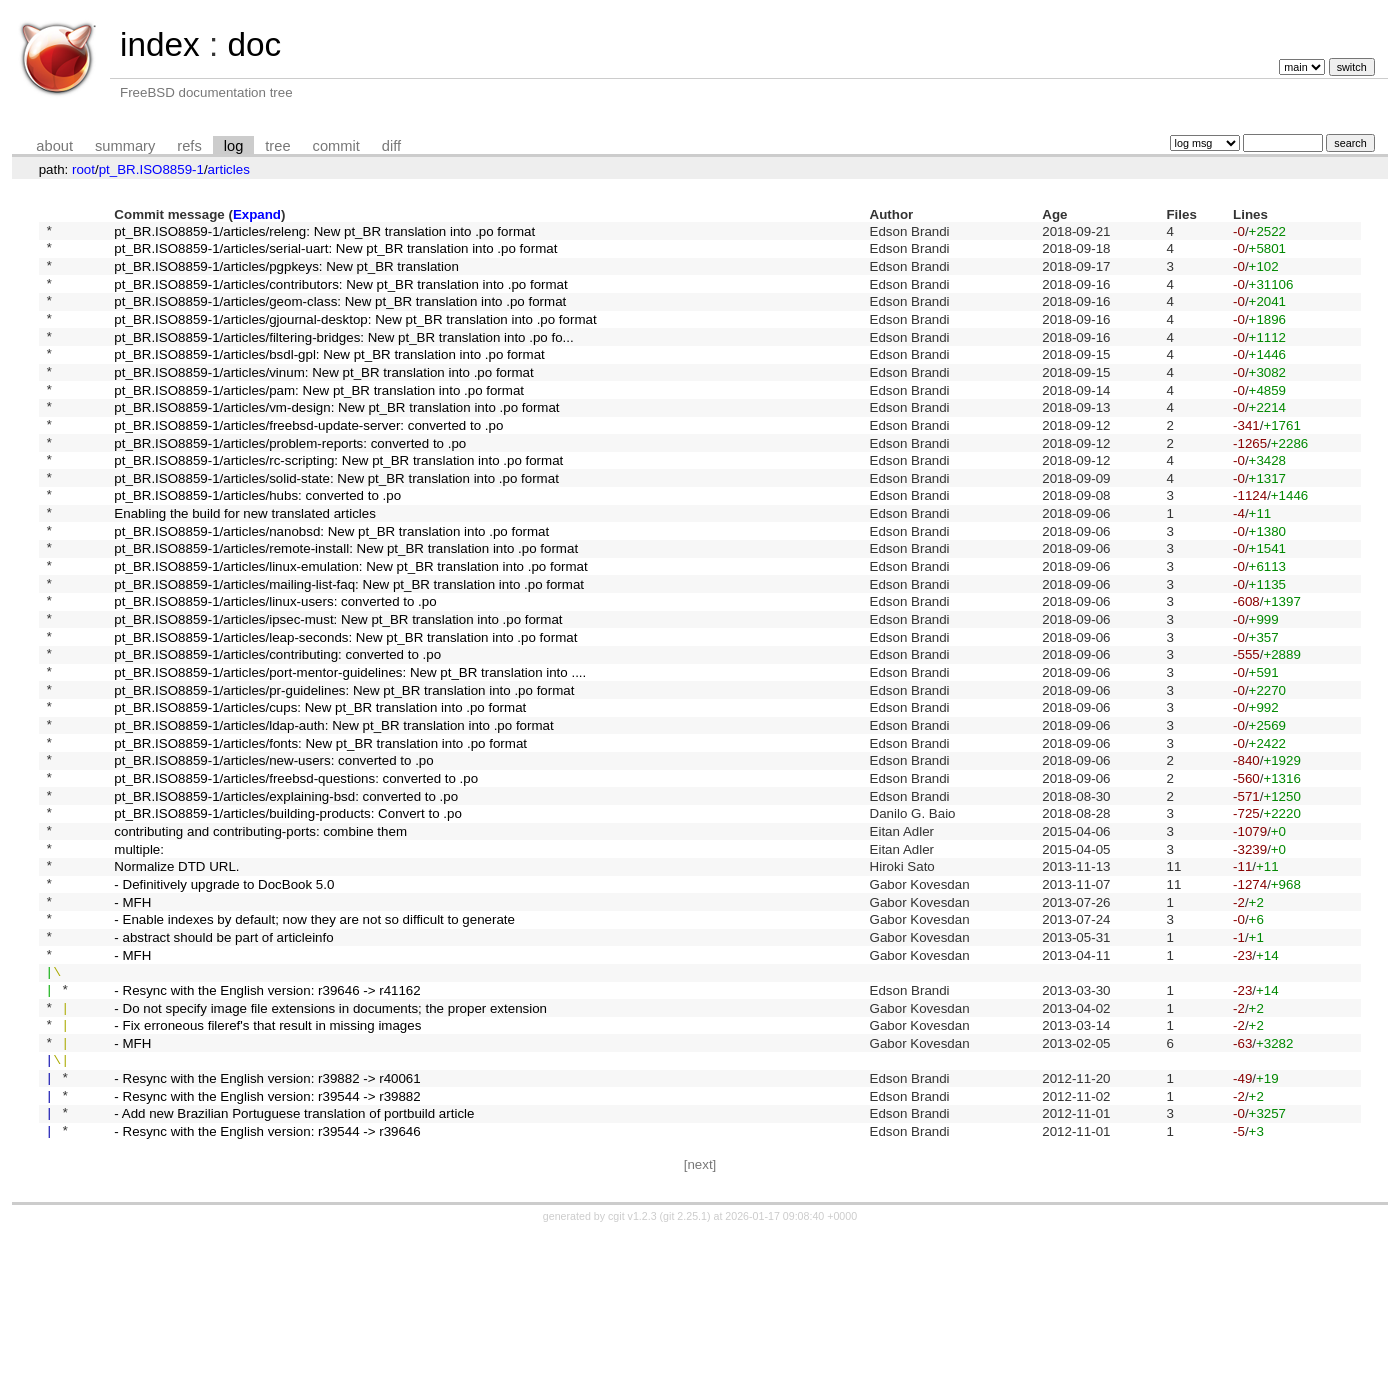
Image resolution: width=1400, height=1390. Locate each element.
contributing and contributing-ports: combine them (260, 934)
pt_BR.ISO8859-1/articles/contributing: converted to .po (277, 728)
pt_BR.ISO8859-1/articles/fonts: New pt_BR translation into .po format (320, 831)
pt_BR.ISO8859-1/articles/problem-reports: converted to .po (290, 480)
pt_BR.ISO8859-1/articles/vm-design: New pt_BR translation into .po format (336, 439)
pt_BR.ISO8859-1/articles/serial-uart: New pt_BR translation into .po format (335, 253)
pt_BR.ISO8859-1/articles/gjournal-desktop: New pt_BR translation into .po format (355, 335)
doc (254, 44)
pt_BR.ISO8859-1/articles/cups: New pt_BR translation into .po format (320, 790)
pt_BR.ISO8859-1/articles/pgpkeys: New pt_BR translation (286, 273)
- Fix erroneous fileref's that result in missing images (267, 1162)
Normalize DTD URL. (176, 976)
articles (229, 169)
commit (336, 146)
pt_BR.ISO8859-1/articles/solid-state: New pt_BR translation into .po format (336, 521)
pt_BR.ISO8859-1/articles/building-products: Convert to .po (287, 914)
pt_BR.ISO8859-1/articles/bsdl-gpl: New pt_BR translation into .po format (329, 377)
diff (391, 146)
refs (189, 146)
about (54, 146)
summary (125, 146)
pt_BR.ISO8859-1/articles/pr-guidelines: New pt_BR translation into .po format (344, 769)
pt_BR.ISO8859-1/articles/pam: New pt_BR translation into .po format (319, 418)
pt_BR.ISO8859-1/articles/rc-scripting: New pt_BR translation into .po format (338, 501)
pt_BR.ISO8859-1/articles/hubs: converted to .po (257, 542)
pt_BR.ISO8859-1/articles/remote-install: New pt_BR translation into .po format (346, 604)
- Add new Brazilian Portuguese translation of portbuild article (294, 1265)
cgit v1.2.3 (632, 1372)
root (83, 169)
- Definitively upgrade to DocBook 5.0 (224, 996)
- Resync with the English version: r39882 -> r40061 (267, 1224)
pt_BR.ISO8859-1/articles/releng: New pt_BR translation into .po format (324, 232)
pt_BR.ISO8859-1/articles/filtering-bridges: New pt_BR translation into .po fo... (343, 356)
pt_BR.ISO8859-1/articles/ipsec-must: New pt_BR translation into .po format (338, 687)
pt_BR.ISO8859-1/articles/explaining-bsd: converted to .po (286, 893)
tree (277, 146)
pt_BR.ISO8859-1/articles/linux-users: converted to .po (275, 666)
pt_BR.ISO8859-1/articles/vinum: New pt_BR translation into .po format (323, 397)
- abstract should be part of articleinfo (223, 1058)
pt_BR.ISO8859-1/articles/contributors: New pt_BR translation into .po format (340, 294)
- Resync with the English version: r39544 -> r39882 (267, 1244)
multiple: (139, 955)
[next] (700, 1320)
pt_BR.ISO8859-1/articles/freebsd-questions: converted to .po (296, 872)
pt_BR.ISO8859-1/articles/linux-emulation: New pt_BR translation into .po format (350, 625)
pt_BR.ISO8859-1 (151, 169)
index (160, 44)
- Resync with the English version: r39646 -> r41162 (267, 1120)
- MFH (132, 1017)
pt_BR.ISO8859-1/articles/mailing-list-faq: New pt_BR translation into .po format (349, 645)
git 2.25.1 (685, 1372)
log (234, 146)
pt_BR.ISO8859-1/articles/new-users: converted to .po (273, 852)
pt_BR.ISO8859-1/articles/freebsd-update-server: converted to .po (308, 459)
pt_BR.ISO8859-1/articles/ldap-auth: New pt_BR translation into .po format (333, 811)
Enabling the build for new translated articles (245, 563)
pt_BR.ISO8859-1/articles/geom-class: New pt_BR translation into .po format (340, 315)
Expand (257, 214)
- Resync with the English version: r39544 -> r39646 (267, 1286)
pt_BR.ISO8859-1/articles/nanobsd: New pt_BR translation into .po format (331, 583)
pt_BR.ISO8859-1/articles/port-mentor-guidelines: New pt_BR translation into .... (350, 749)
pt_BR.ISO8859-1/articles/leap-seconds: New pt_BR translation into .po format (345, 707)
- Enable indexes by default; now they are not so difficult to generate (314, 1038)
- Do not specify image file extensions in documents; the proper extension (330, 1141)
